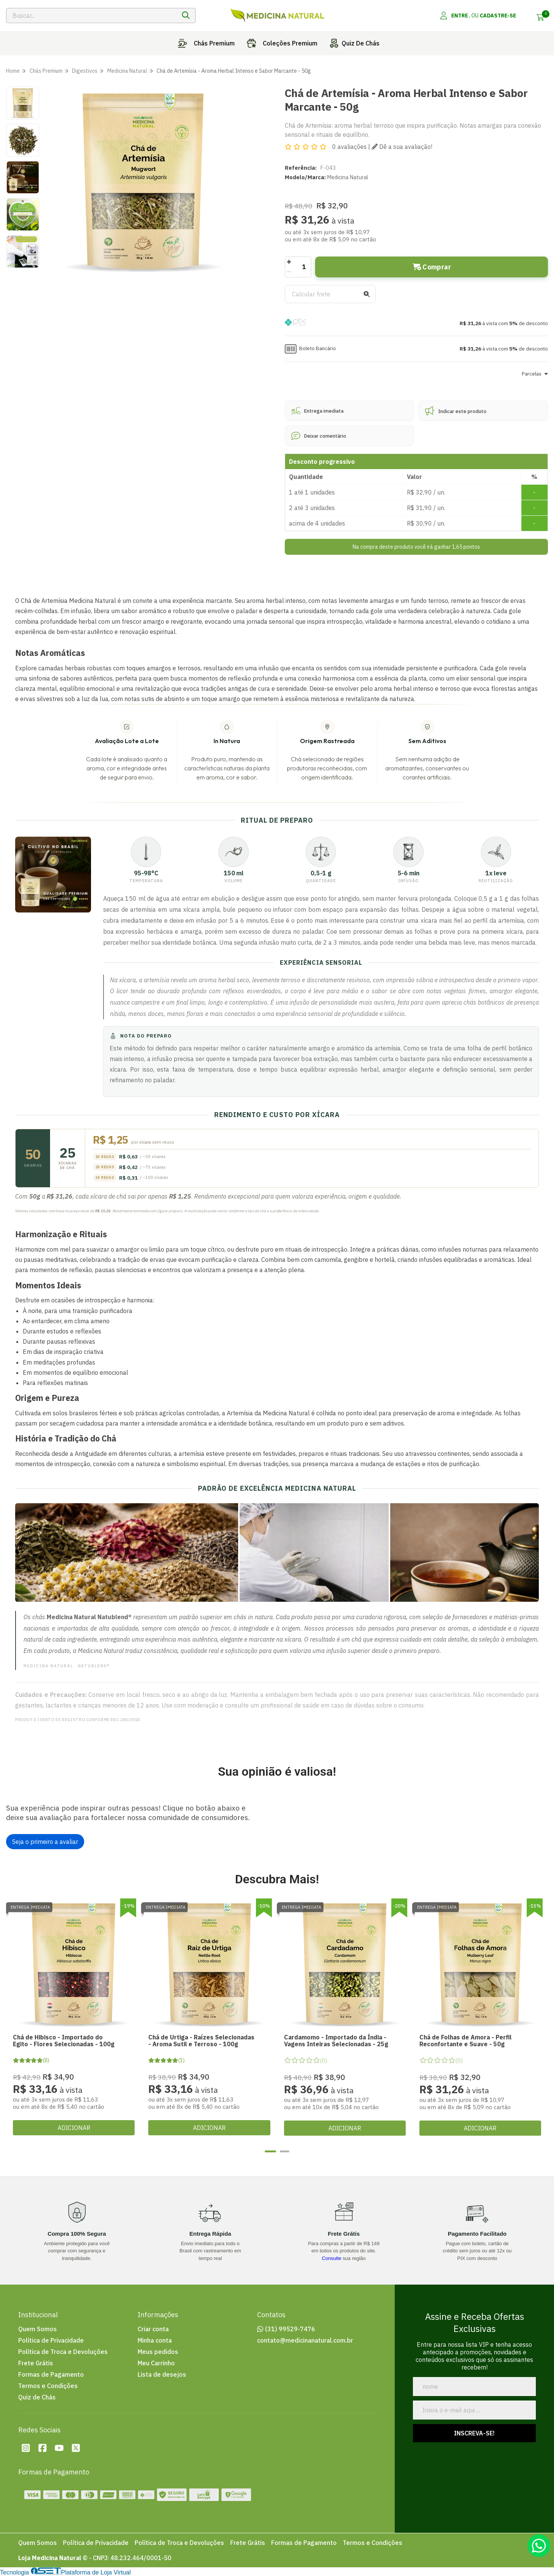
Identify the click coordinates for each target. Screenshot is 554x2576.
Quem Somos (37, 2329)
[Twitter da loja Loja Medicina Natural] (75, 2447)
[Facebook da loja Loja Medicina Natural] (42, 2447)
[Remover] (289, 272)
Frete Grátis (35, 2363)
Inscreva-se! (474, 2433)
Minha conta (155, 2340)
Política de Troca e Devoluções (63, 2351)
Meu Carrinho (156, 2363)
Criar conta (153, 2329)
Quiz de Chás (37, 2397)
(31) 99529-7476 (290, 2329)
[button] (416, 323)
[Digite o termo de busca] (91, 15)
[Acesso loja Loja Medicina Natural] (477, 15)
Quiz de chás (353, 43)
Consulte (331, 2258)
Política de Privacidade (51, 2340)
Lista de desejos (162, 2374)
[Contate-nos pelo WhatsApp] (538, 2545)
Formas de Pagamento (51, 2374)
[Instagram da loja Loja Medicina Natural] (25, 2447)
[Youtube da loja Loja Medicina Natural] (59, 2447)
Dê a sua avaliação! (402, 146)
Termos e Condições (48, 2386)
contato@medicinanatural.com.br (305, 2340)
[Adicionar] (289, 262)
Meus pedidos (158, 2351)
